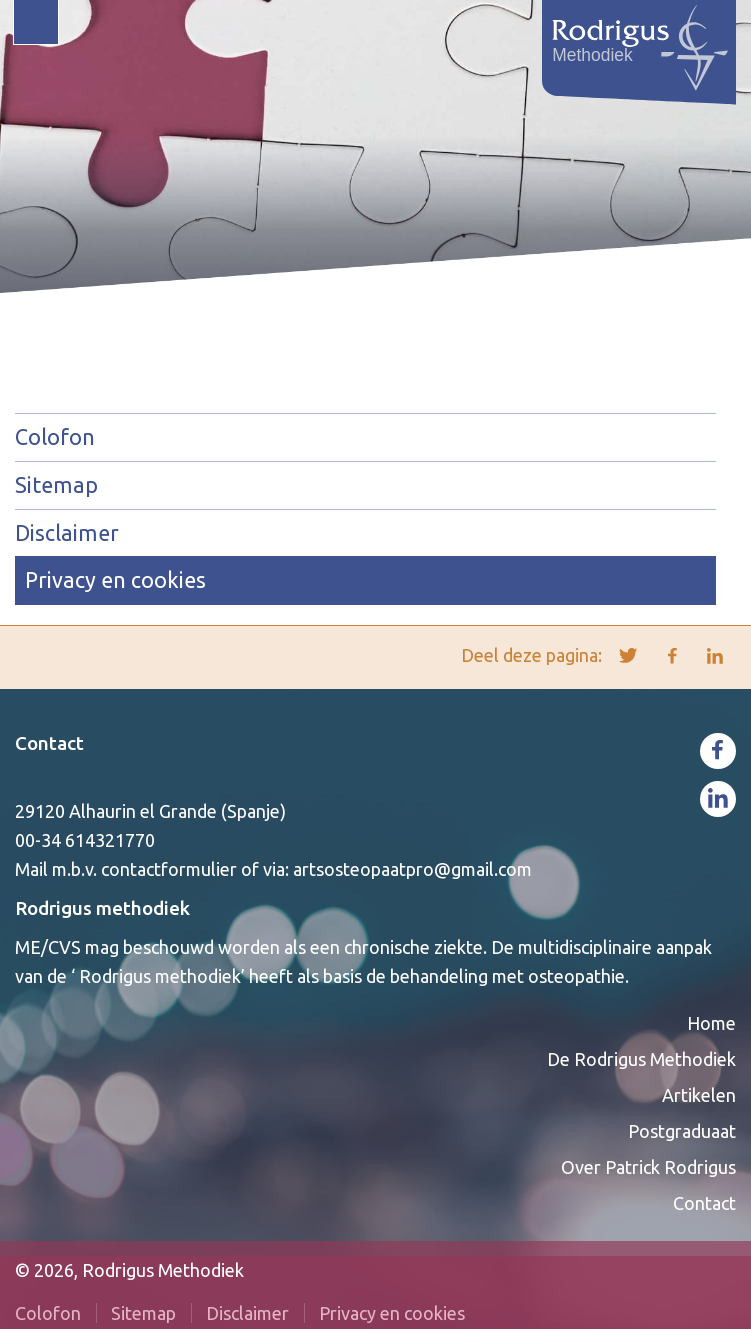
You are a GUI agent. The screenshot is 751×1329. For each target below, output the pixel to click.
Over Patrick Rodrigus (648, 1167)
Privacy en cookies (115, 580)
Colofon (55, 437)
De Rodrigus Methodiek (641, 1059)
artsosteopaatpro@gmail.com (412, 869)
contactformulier (169, 869)
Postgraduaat (682, 1131)
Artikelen (699, 1095)
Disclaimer (67, 533)
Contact (49, 743)
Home (711, 1023)
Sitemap (56, 485)
